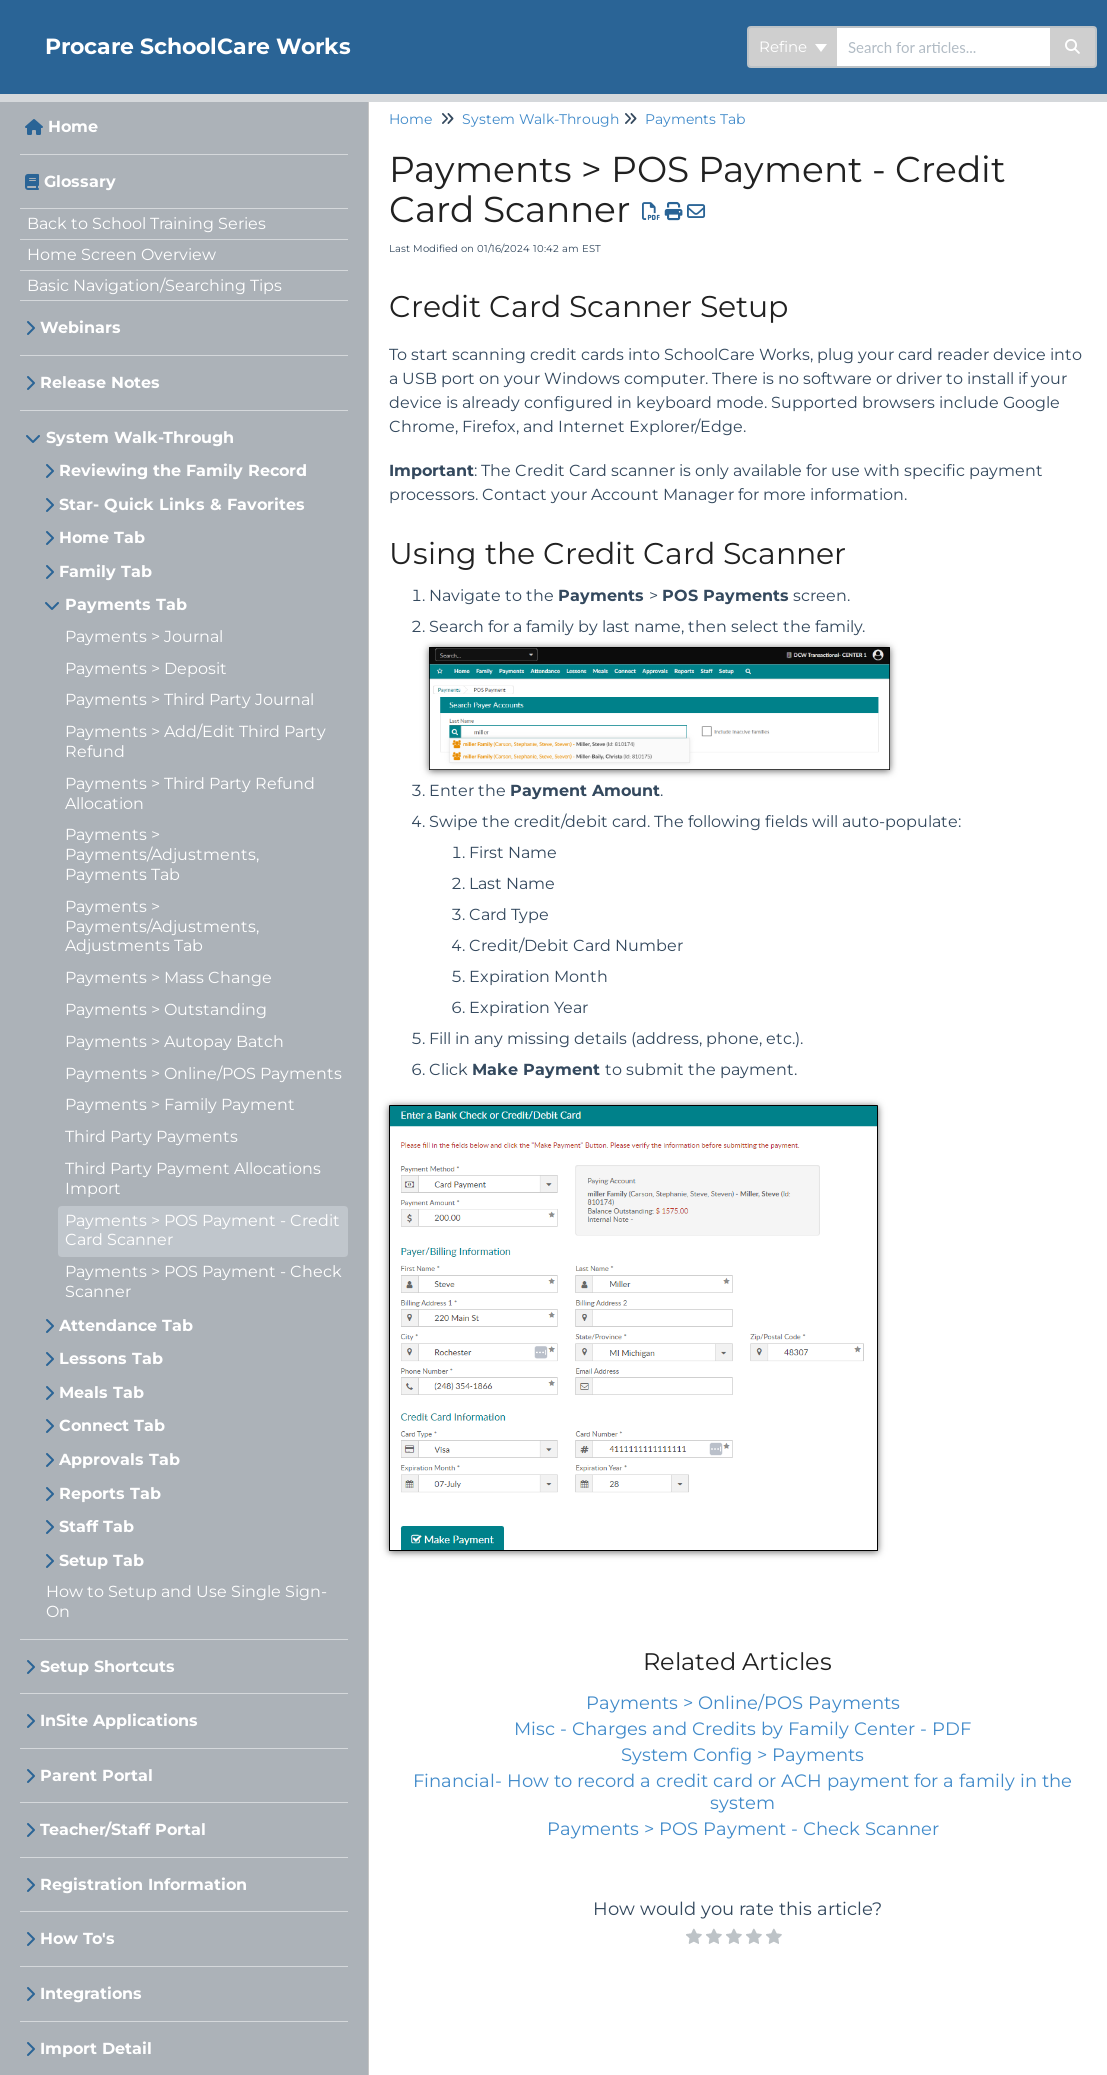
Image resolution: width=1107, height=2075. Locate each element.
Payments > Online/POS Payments (203, 1073)
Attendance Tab (126, 1325)
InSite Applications (119, 1720)
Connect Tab (112, 1425)
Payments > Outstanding (166, 1009)
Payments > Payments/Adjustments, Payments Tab (162, 854)
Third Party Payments (151, 1136)
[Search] (1073, 47)
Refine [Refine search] (793, 46)
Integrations (91, 1993)
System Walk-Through (140, 437)
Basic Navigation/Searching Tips (154, 285)
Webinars (80, 327)
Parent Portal (96, 1775)
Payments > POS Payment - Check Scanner (743, 1829)
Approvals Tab (119, 1459)
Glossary (80, 181)
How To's (77, 1938)
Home (73, 126)
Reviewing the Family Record (183, 470)
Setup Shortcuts (107, 1666)
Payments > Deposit (146, 668)
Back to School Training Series (146, 223)
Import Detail (96, 2048)
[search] (943, 47)
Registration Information (143, 1884)
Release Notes (100, 382)
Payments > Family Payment (180, 1104)
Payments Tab (126, 604)
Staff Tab (96, 1526)
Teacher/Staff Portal (123, 1829)
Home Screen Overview (121, 254)
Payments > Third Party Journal (189, 699)
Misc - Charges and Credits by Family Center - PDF (742, 1729)
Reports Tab (110, 1493)
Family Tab (105, 571)
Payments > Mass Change (168, 977)
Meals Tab (101, 1392)
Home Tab (102, 537)
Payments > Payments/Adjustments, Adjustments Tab (162, 926)
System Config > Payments (742, 1755)
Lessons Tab (111, 1358)
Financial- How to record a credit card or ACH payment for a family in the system (742, 1792)
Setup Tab (101, 1560)
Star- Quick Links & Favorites (182, 504)
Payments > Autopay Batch (174, 1041)
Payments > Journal (144, 636)
